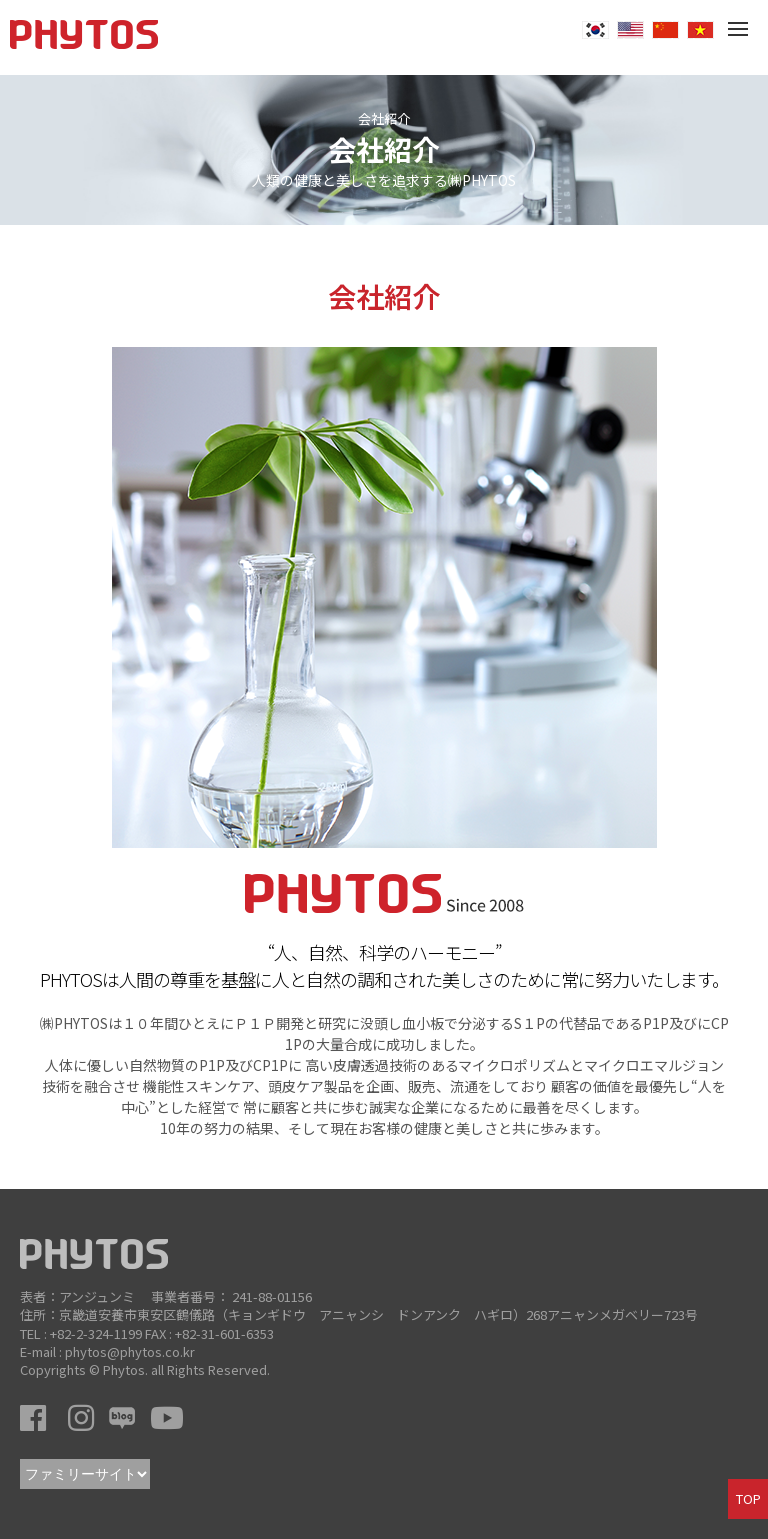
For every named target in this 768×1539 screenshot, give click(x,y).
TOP (748, 1498)
